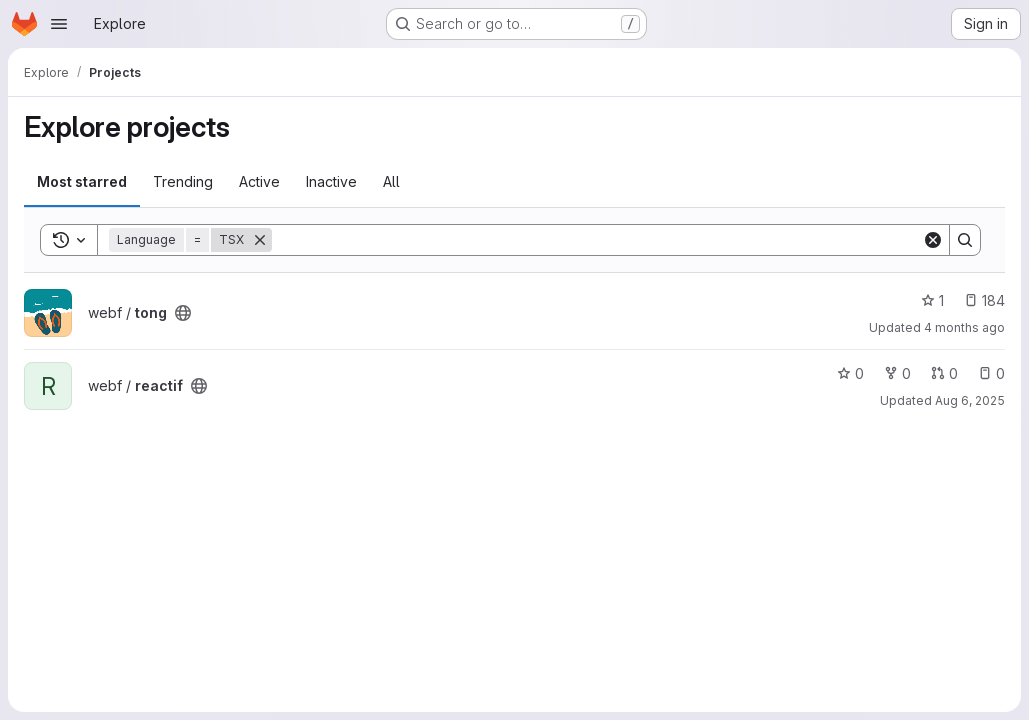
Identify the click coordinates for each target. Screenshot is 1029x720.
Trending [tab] (183, 181)
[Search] (597, 240)
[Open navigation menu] (59, 24)
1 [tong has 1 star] (932, 300)
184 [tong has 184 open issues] (984, 300)
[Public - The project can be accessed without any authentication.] (183, 313)
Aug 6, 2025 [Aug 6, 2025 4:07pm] (970, 400)
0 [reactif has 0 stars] (850, 373)
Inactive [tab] (331, 181)
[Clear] (933, 240)
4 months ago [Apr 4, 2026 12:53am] (964, 327)
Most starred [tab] (82, 181)
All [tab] (391, 181)
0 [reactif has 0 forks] (897, 373)
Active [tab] (259, 181)
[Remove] (260, 240)
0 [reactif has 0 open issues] (991, 373)
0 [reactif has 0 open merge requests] (944, 373)
